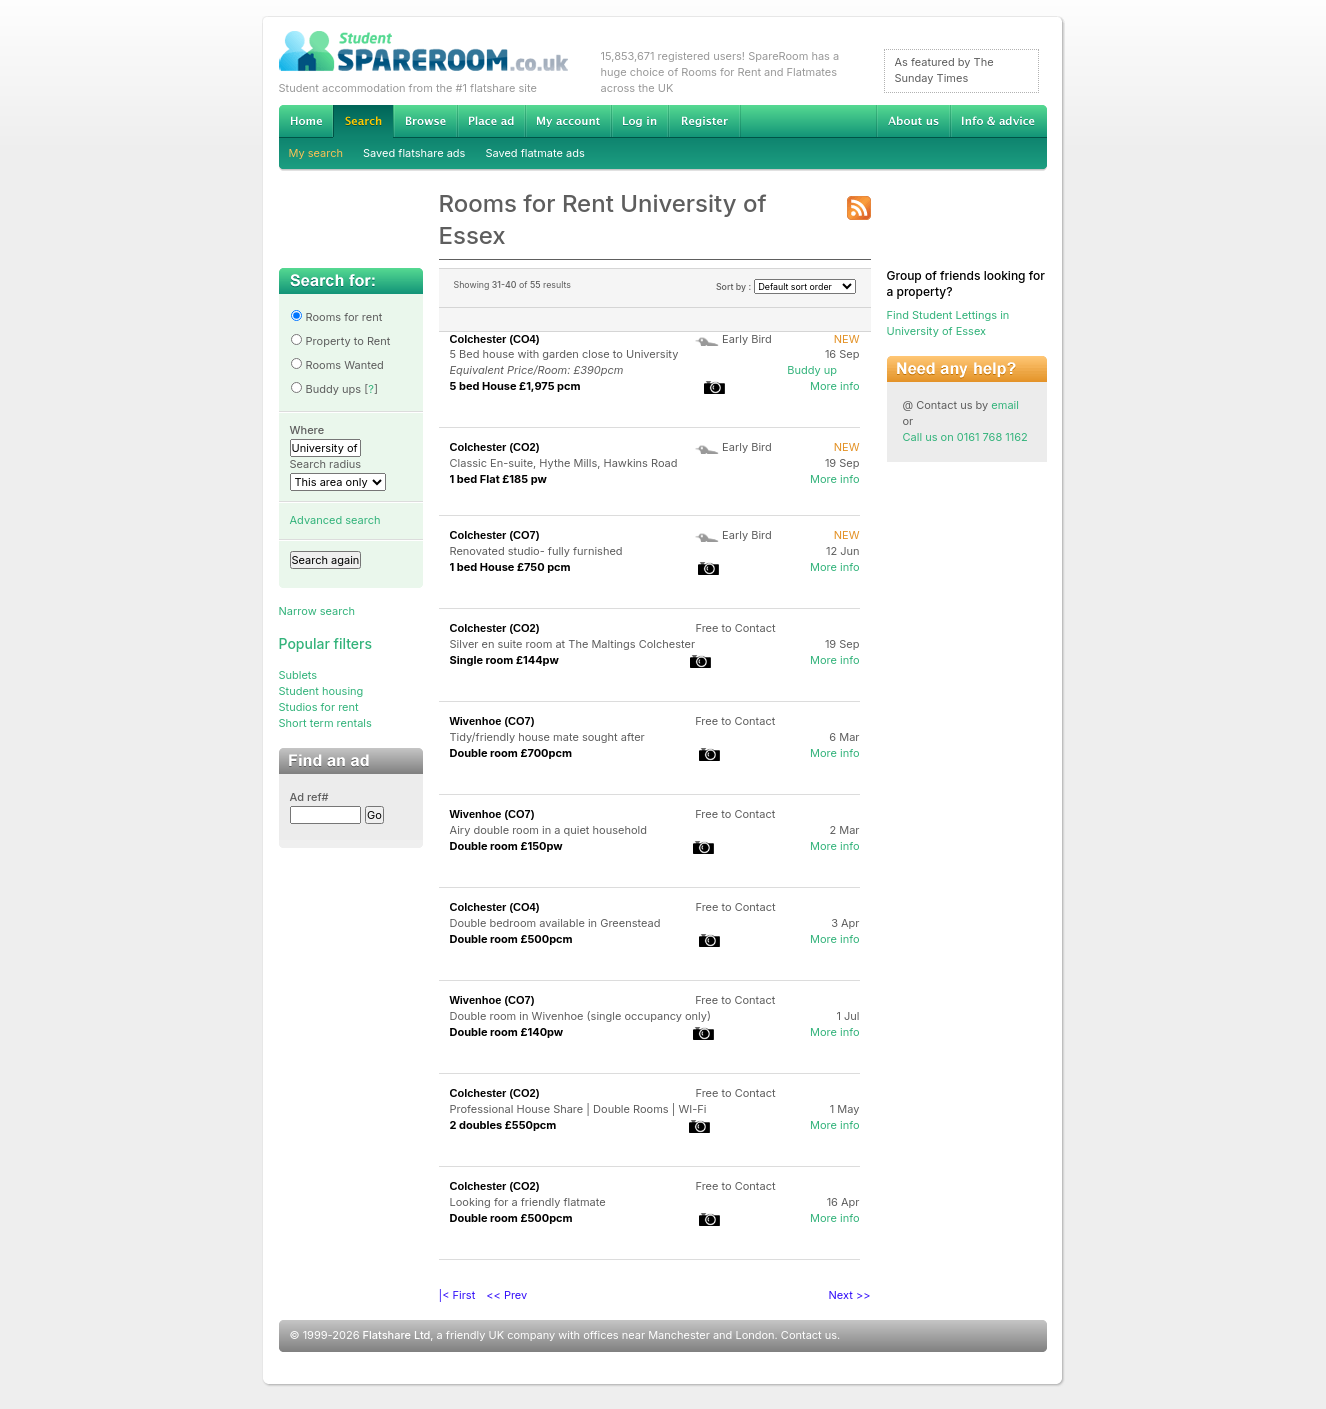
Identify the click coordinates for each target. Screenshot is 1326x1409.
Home (306, 121)
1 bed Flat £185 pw (498, 479)
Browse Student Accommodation (425, 121)
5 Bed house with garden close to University (564, 354)
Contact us (809, 1335)
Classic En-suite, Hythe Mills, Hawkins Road (564, 463)
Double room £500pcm (511, 939)
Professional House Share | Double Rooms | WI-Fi (578, 1109)
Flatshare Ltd (397, 1335)
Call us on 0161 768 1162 (965, 437)
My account (568, 121)
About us (913, 121)
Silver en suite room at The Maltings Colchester (573, 644)
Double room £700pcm (511, 753)
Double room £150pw (506, 846)
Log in (639, 121)
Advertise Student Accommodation (491, 121)
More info (835, 386)
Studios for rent (319, 707)
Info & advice (998, 121)
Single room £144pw (504, 660)
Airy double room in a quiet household (548, 830)
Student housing (321, 691)
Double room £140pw (507, 1032)
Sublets (298, 675)
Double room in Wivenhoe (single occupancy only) (581, 1016)
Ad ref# (309, 797)
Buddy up (812, 370)
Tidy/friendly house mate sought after (547, 737)
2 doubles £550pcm (503, 1125)
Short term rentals (325, 723)
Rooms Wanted (337, 365)
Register (704, 121)
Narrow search (317, 611)
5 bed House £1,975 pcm (515, 386)
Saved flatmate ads (534, 153)
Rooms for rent (336, 317)
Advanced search (335, 520)
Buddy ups (326, 389)
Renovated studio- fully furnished (536, 551)
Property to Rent (340, 341)
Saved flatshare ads (414, 153)
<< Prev (506, 1295)
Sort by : (786, 286)
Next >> (850, 1295)
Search (363, 121)
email (1005, 405)
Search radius (326, 464)
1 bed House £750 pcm (510, 567)
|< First (457, 1295)
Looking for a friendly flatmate (528, 1202)
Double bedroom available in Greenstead (555, 923)
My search (316, 153)
